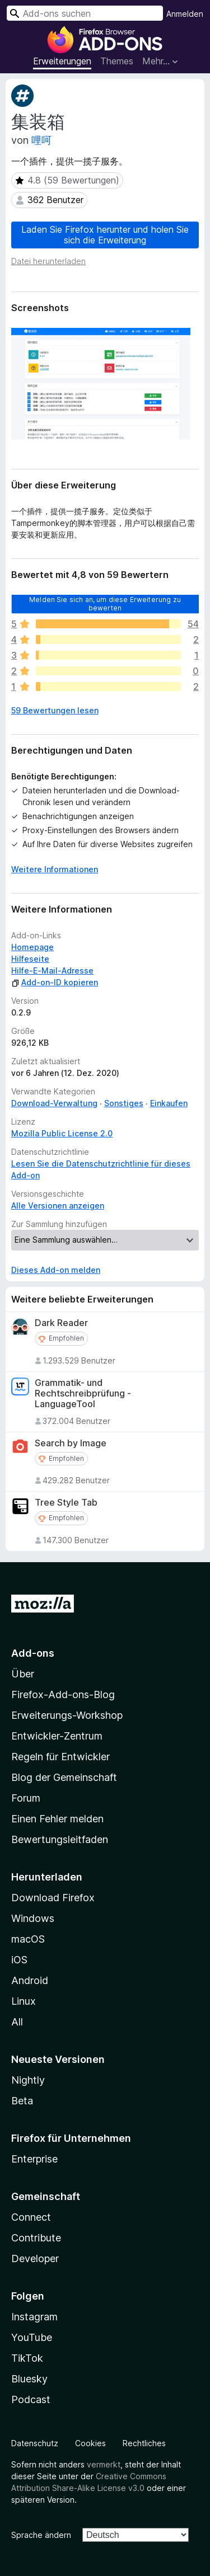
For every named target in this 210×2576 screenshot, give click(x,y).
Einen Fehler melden (57, 1819)
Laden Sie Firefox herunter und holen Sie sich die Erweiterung (105, 235)
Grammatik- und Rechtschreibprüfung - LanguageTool (83, 1393)
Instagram (34, 2317)
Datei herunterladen (48, 261)
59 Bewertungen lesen (55, 710)
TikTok (27, 2358)
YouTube (31, 2337)
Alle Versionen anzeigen (57, 1205)
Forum (25, 1798)
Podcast (30, 2399)
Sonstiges (123, 1103)
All (17, 2022)
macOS (28, 1939)
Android (29, 1980)
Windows (32, 1918)
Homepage (32, 947)
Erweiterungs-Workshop (67, 1715)
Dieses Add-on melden (55, 1270)
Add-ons (32, 1653)
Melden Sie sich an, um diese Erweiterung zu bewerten (105, 603)
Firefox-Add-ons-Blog (63, 1694)
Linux (23, 2001)
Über (22, 1674)
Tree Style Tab (66, 1502)
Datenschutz (34, 2443)
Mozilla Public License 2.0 (62, 1133)
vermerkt (103, 2464)
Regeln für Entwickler (60, 1756)
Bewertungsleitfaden (59, 1839)
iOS (19, 1960)
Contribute (36, 2238)
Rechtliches (144, 2443)
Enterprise (34, 2159)
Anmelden (184, 13)
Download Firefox (53, 1897)
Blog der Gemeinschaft (64, 1777)
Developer (35, 2258)
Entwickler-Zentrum (56, 1736)
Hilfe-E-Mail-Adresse (52, 970)
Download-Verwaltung (54, 1103)
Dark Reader (61, 1323)
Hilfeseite (30, 958)
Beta (22, 2101)
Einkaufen (169, 1103)
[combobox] (85, 13)
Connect (31, 2217)
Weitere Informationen (54, 869)
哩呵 (41, 140)
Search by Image (70, 1443)
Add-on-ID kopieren (54, 982)
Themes (116, 61)
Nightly (28, 2080)
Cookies (90, 2443)
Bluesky (29, 2379)
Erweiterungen (62, 61)
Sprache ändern (41, 2535)
